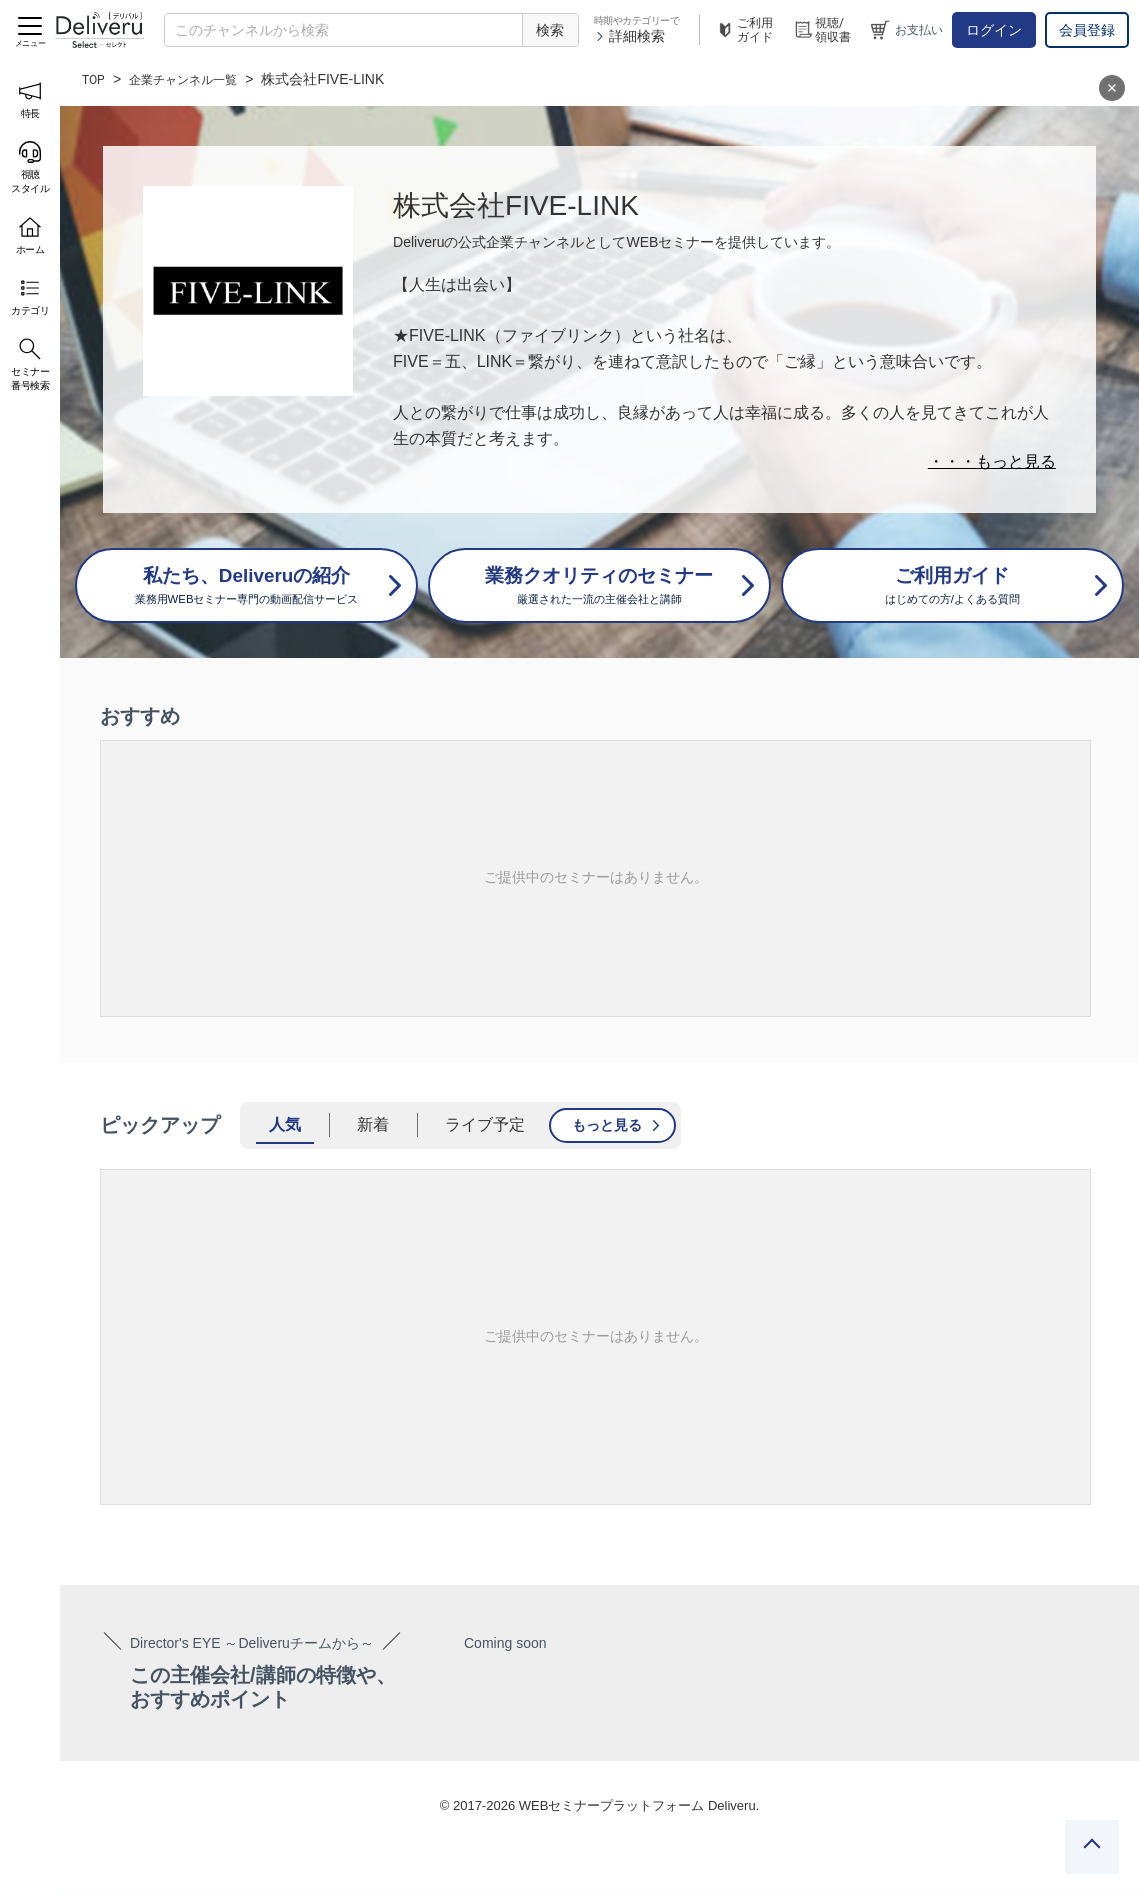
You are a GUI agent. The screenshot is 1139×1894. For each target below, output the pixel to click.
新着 (373, 1127)
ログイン (994, 30)
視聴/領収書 (822, 30)
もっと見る (607, 1128)
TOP (95, 79)
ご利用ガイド (744, 30)
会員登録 (1087, 30)
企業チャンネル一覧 (196, 79)
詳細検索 (629, 36)
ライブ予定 (485, 1127)
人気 (285, 1127)
